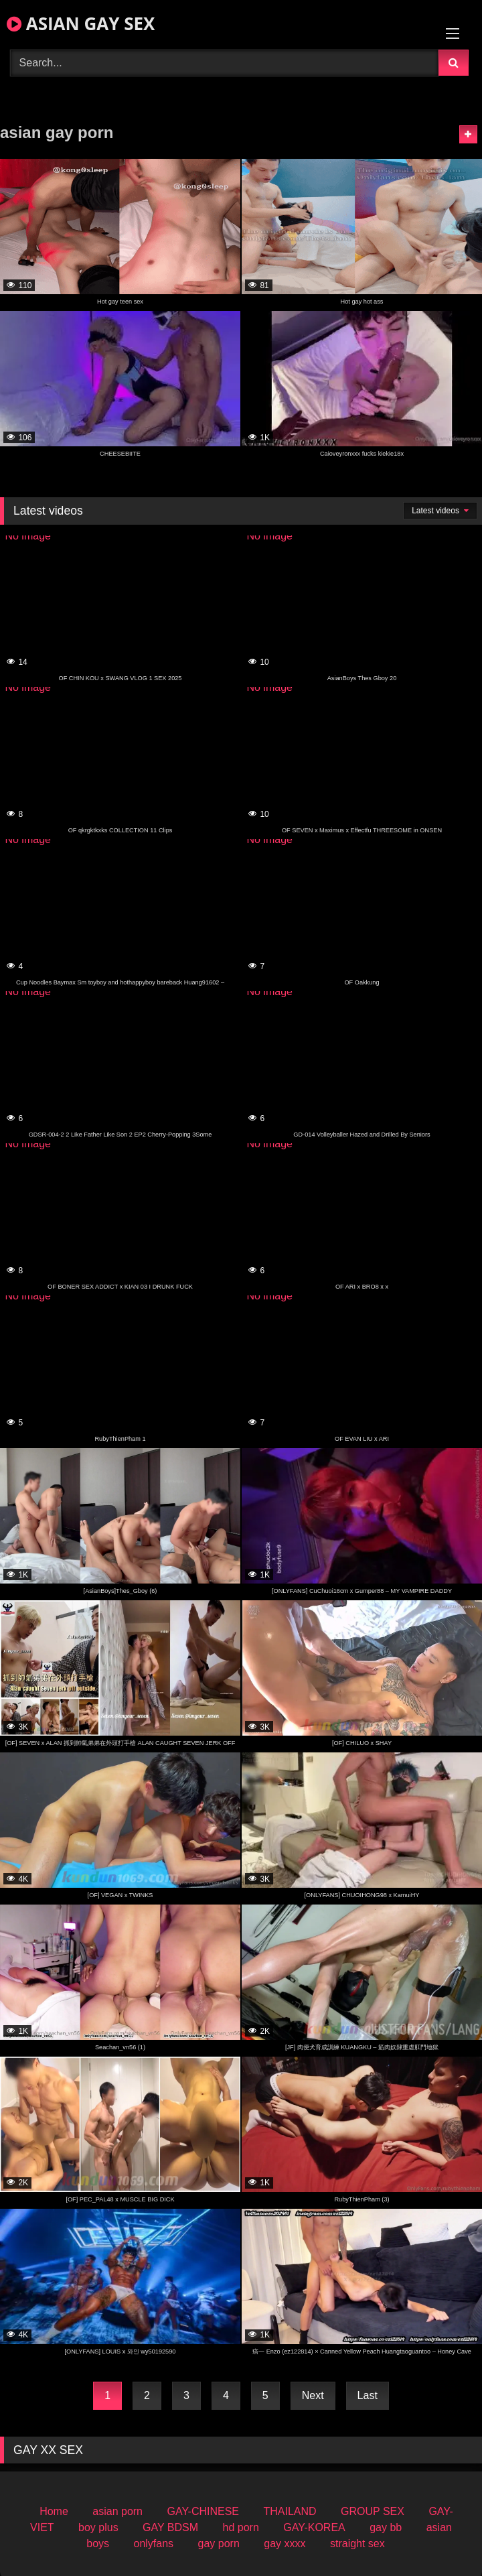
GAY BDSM (170, 2527)
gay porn (219, 2543)
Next (313, 2395)
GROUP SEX (372, 2511)
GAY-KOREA (314, 2527)
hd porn (241, 2527)
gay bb (386, 2527)
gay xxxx (284, 2543)
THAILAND (290, 2511)
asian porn (117, 2511)
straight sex (357, 2543)
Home (53, 2511)
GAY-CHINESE (203, 2511)
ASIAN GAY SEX (81, 23)
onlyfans (153, 2543)
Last (367, 2395)
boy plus (98, 2527)
